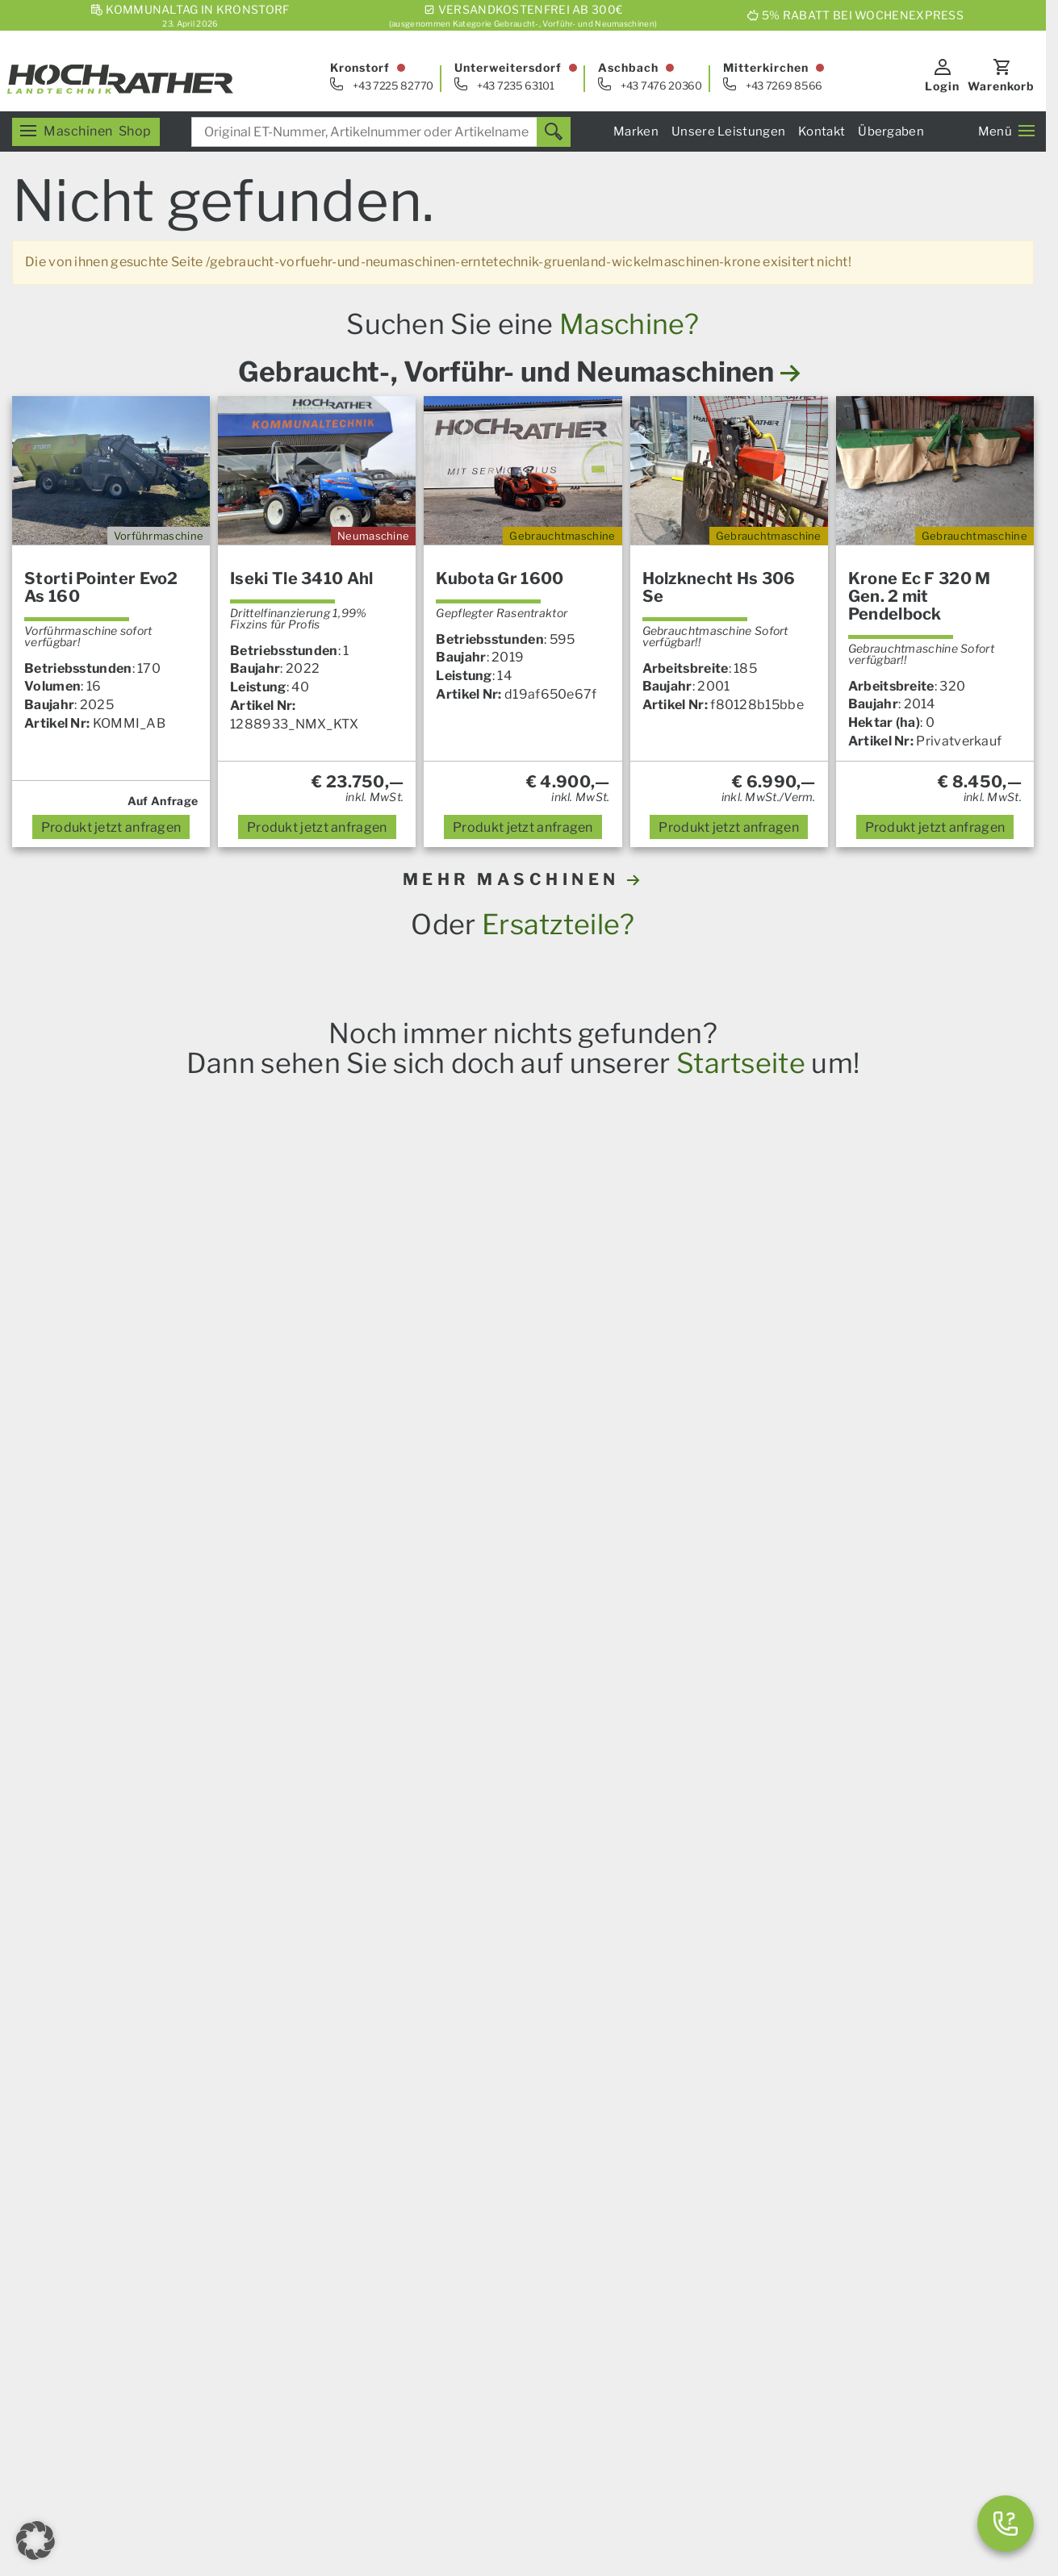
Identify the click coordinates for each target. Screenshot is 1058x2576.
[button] (35, 2540)
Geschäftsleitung (766, 2178)
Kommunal (456, 2195)
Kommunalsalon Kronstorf (795, 2141)
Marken (636, 131)
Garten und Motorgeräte (208, 2123)
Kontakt (821, 131)
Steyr (167, 1786)
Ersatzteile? (558, 924)
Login (942, 86)
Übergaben (891, 131)
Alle (546, 1786)
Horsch (213, 1786)
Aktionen (160, 2141)
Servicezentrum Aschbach (794, 2068)
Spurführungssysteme (491, 2214)
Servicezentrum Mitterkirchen (806, 2086)
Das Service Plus (474, 2140)
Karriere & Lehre (474, 2342)
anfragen (111, 827)
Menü (1006, 131)
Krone (321, 1786)
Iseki (361, 1786)
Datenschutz (494, 2471)
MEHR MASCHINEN (523, 879)
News (440, 2031)
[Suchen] (554, 132)
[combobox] (381, 132)
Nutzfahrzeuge (469, 2159)
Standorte (744, 2160)
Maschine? (629, 323)
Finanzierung (463, 2232)
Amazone (268, 1786)
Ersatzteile (165, 2068)
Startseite (740, 1062)
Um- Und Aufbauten (484, 2177)
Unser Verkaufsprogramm (213, 2031)
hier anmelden (841, 1866)
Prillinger (500, 1786)
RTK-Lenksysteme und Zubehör (229, 2086)
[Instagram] (269, 2336)
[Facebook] (189, 2336)
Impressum (334, 2424)
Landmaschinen (182, 2049)
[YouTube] (229, 2336)
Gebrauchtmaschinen (780, 2286)
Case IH (121, 1786)
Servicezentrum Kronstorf (794, 2049)
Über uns (450, 2324)
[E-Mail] (148, 2336)
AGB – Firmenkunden (564, 2424)
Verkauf (737, 2031)
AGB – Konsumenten (435, 2424)
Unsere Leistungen (728, 131)
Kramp (448, 1786)
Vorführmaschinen (770, 2305)
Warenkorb (1001, 86)
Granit (402, 1786)
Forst (148, 2104)
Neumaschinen (759, 2324)
